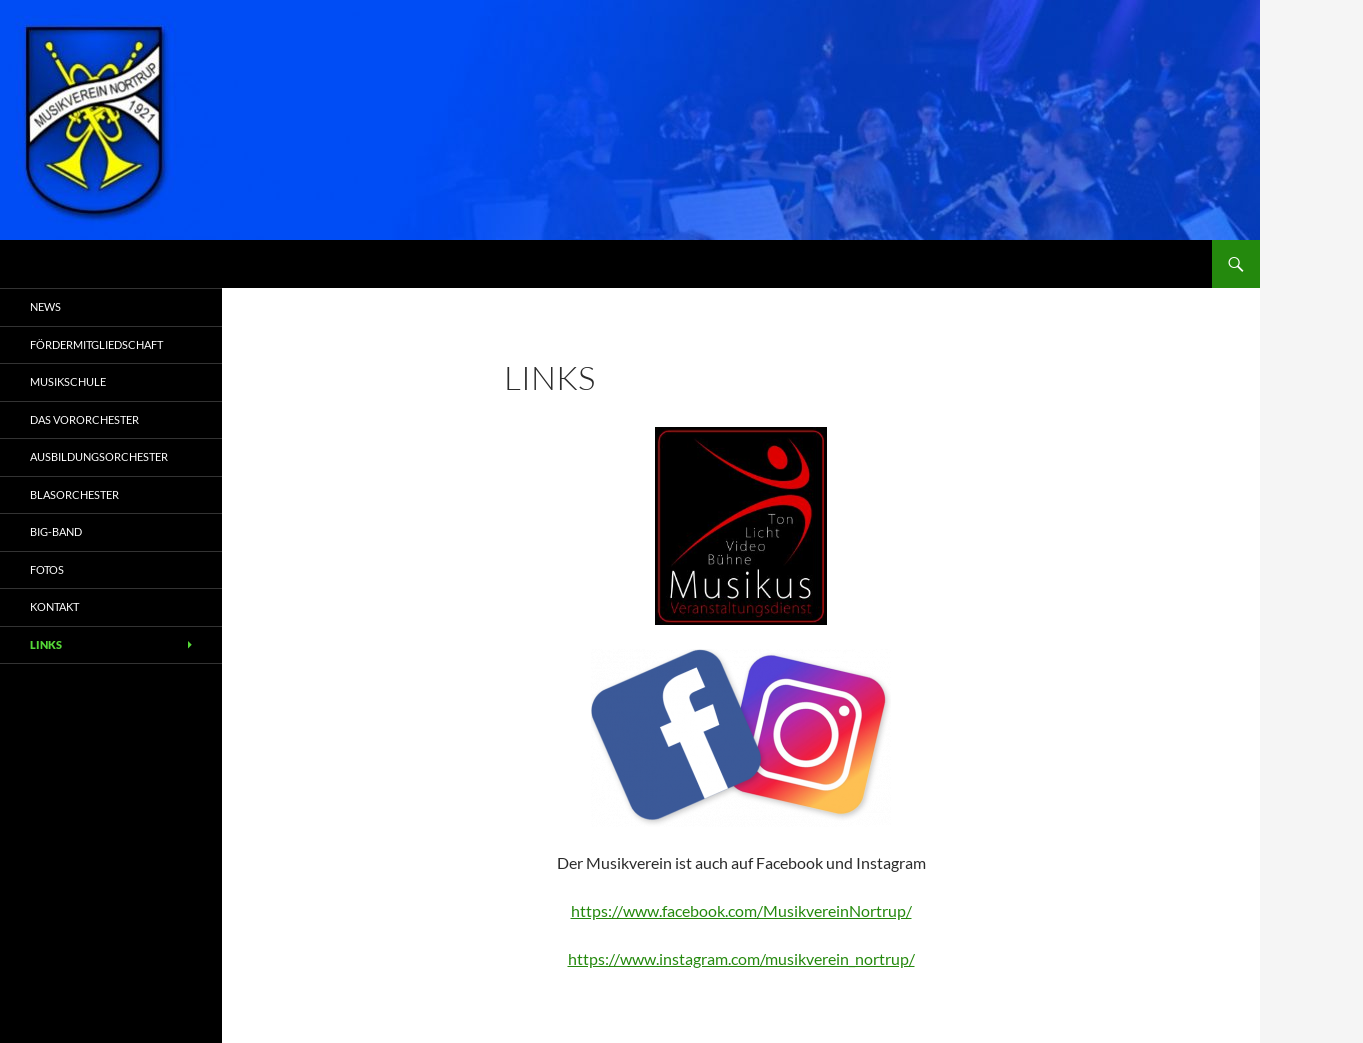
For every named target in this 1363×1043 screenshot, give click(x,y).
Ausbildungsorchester (99, 456)
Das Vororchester (84, 419)
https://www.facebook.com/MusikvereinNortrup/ (741, 910)
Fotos (47, 569)
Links (46, 644)
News (45, 306)
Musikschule (68, 381)
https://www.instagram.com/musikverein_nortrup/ (741, 958)
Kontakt (54, 606)
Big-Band (56, 531)
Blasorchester (74, 494)
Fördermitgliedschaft (96, 344)
